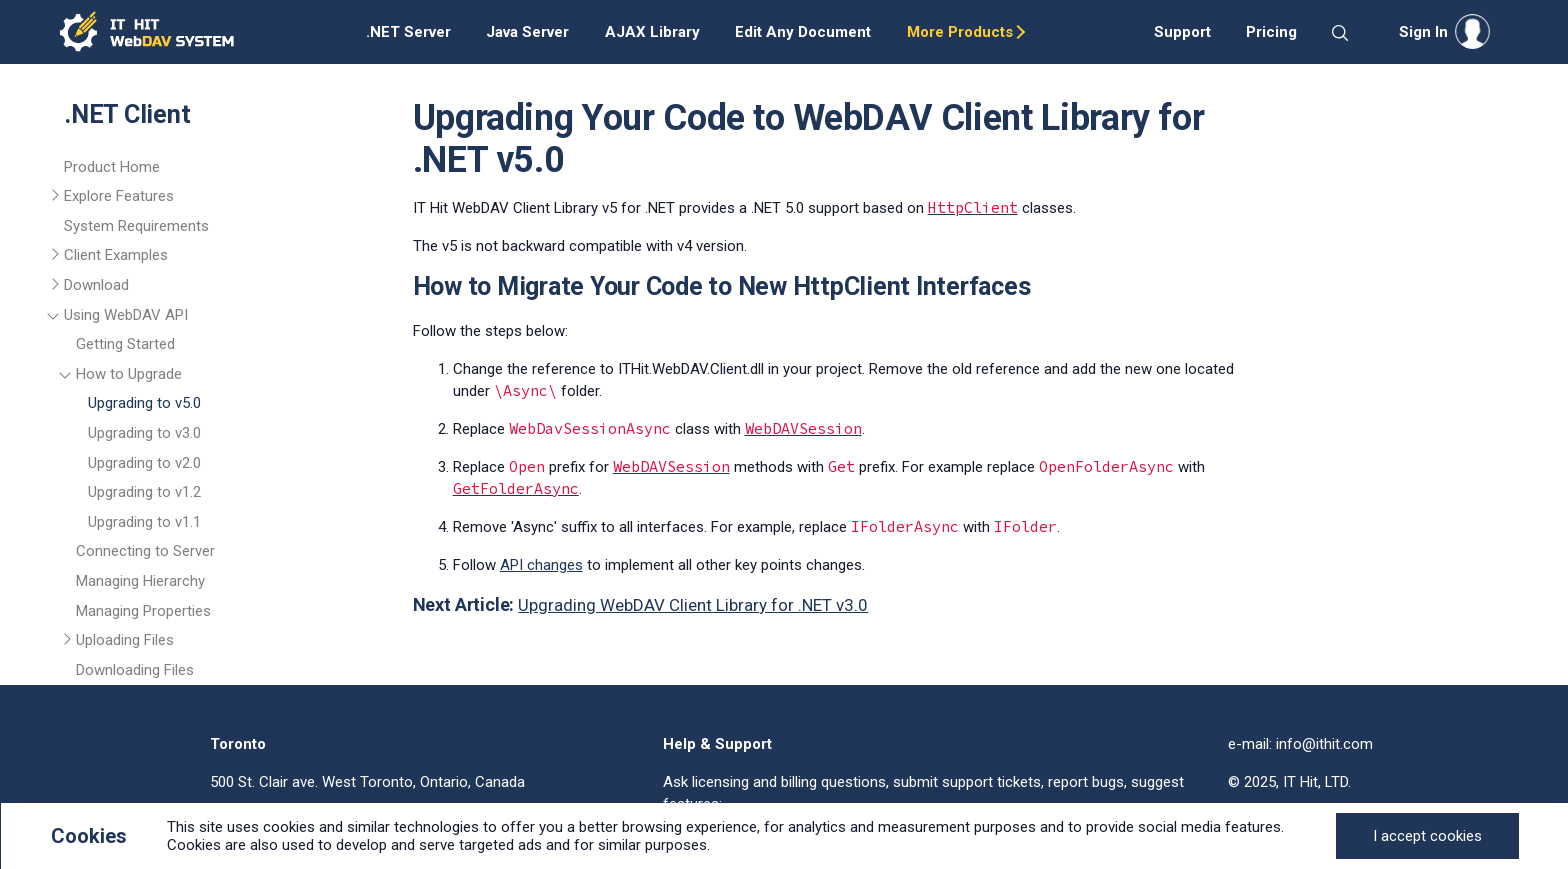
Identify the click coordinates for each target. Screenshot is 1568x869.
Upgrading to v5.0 (144, 403)
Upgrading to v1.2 (144, 492)
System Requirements (136, 226)
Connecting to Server (145, 551)
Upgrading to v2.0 (144, 463)
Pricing (1271, 32)
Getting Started (125, 344)
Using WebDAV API (126, 315)
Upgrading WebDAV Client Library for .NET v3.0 (693, 605)
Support (1182, 32)
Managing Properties (143, 611)
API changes (541, 565)
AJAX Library (652, 32)
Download (96, 285)
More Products (960, 32)
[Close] (1427, 836)
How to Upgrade (129, 374)
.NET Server (408, 32)
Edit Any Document (803, 32)
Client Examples (116, 255)
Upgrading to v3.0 (144, 433)
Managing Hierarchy (140, 581)
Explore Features (119, 196)
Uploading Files (125, 640)
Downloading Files (135, 670)
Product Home (112, 167)
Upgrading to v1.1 (144, 522)
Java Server (527, 32)
